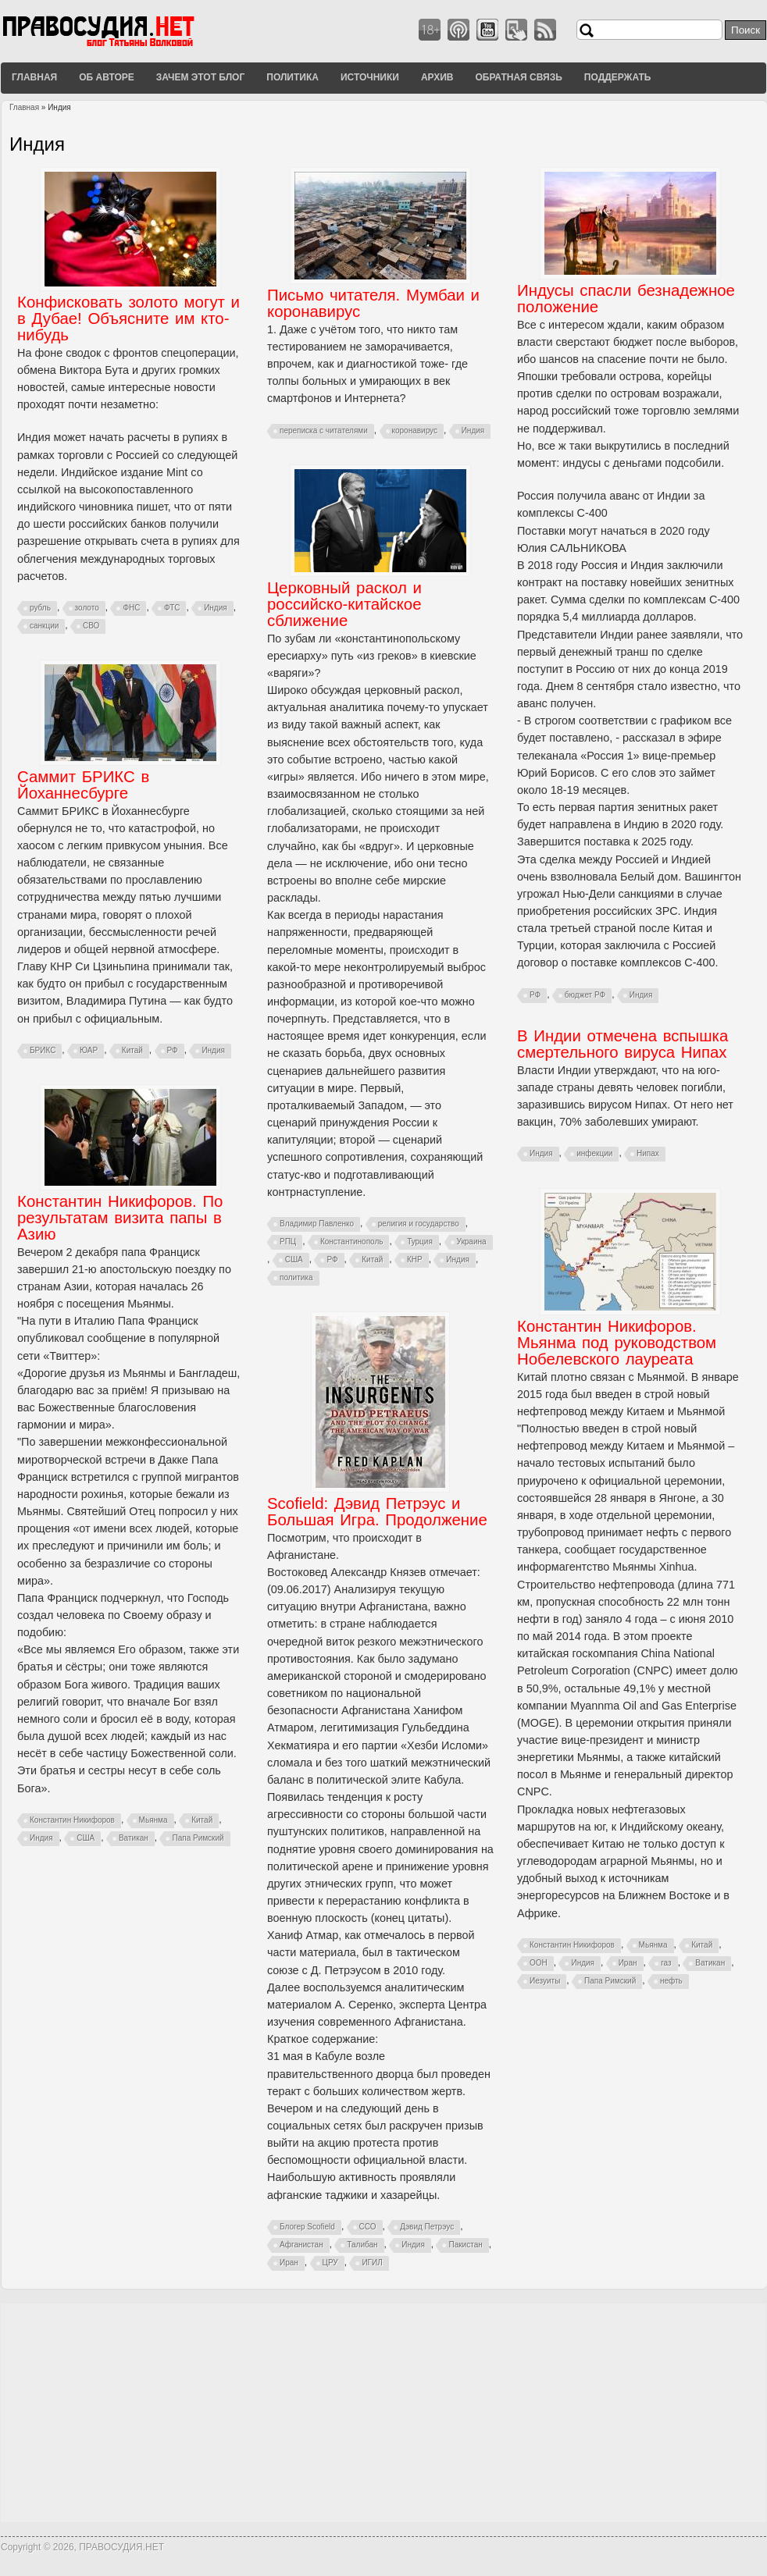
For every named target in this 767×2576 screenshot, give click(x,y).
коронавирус (415, 430)
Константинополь (352, 1241)
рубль (40, 607)
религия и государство (418, 1223)
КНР (415, 1259)
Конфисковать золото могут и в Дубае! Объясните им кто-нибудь (128, 318)
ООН (539, 1963)
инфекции (594, 1153)
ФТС (172, 607)
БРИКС (42, 1050)
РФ (535, 995)
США (294, 1259)
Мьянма (153, 1820)
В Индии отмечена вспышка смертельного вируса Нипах (622, 1044)
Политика (292, 77)
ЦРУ (330, 2262)
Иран (628, 1963)
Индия (215, 607)
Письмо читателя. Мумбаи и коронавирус (373, 303)
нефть (671, 1980)
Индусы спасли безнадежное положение (626, 298)
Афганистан (301, 2244)
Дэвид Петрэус (427, 2226)
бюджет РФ (585, 995)
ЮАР (89, 1050)
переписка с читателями (324, 430)
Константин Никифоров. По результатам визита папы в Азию (120, 1218)
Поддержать (617, 77)
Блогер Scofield (307, 2226)
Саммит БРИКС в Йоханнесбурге (83, 785)
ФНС (131, 607)
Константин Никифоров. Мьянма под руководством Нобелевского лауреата (616, 1343)
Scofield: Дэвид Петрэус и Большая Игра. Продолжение (377, 1511)
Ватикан (133, 1838)
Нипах (648, 1153)
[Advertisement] (383, 2413)
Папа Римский (197, 1838)
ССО (367, 2226)
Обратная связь (518, 77)
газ (666, 1963)
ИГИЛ (372, 2262)
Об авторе (106, 77)
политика (296, 1277)
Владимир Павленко (317, 1223)
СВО (91, 625)
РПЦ (288, 1241)
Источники (370, 77)
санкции (44, 625)
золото (87, 607)
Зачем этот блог (200, 77)
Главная (34, 77)
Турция (420, 1241)
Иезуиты (545, 1980)
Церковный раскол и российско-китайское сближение (344, 604)
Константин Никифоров (72, 1820)
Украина (472, 1241)
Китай (372, 1259)
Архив (437, 77)
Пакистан (465, 2244)
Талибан (362, 2244)
